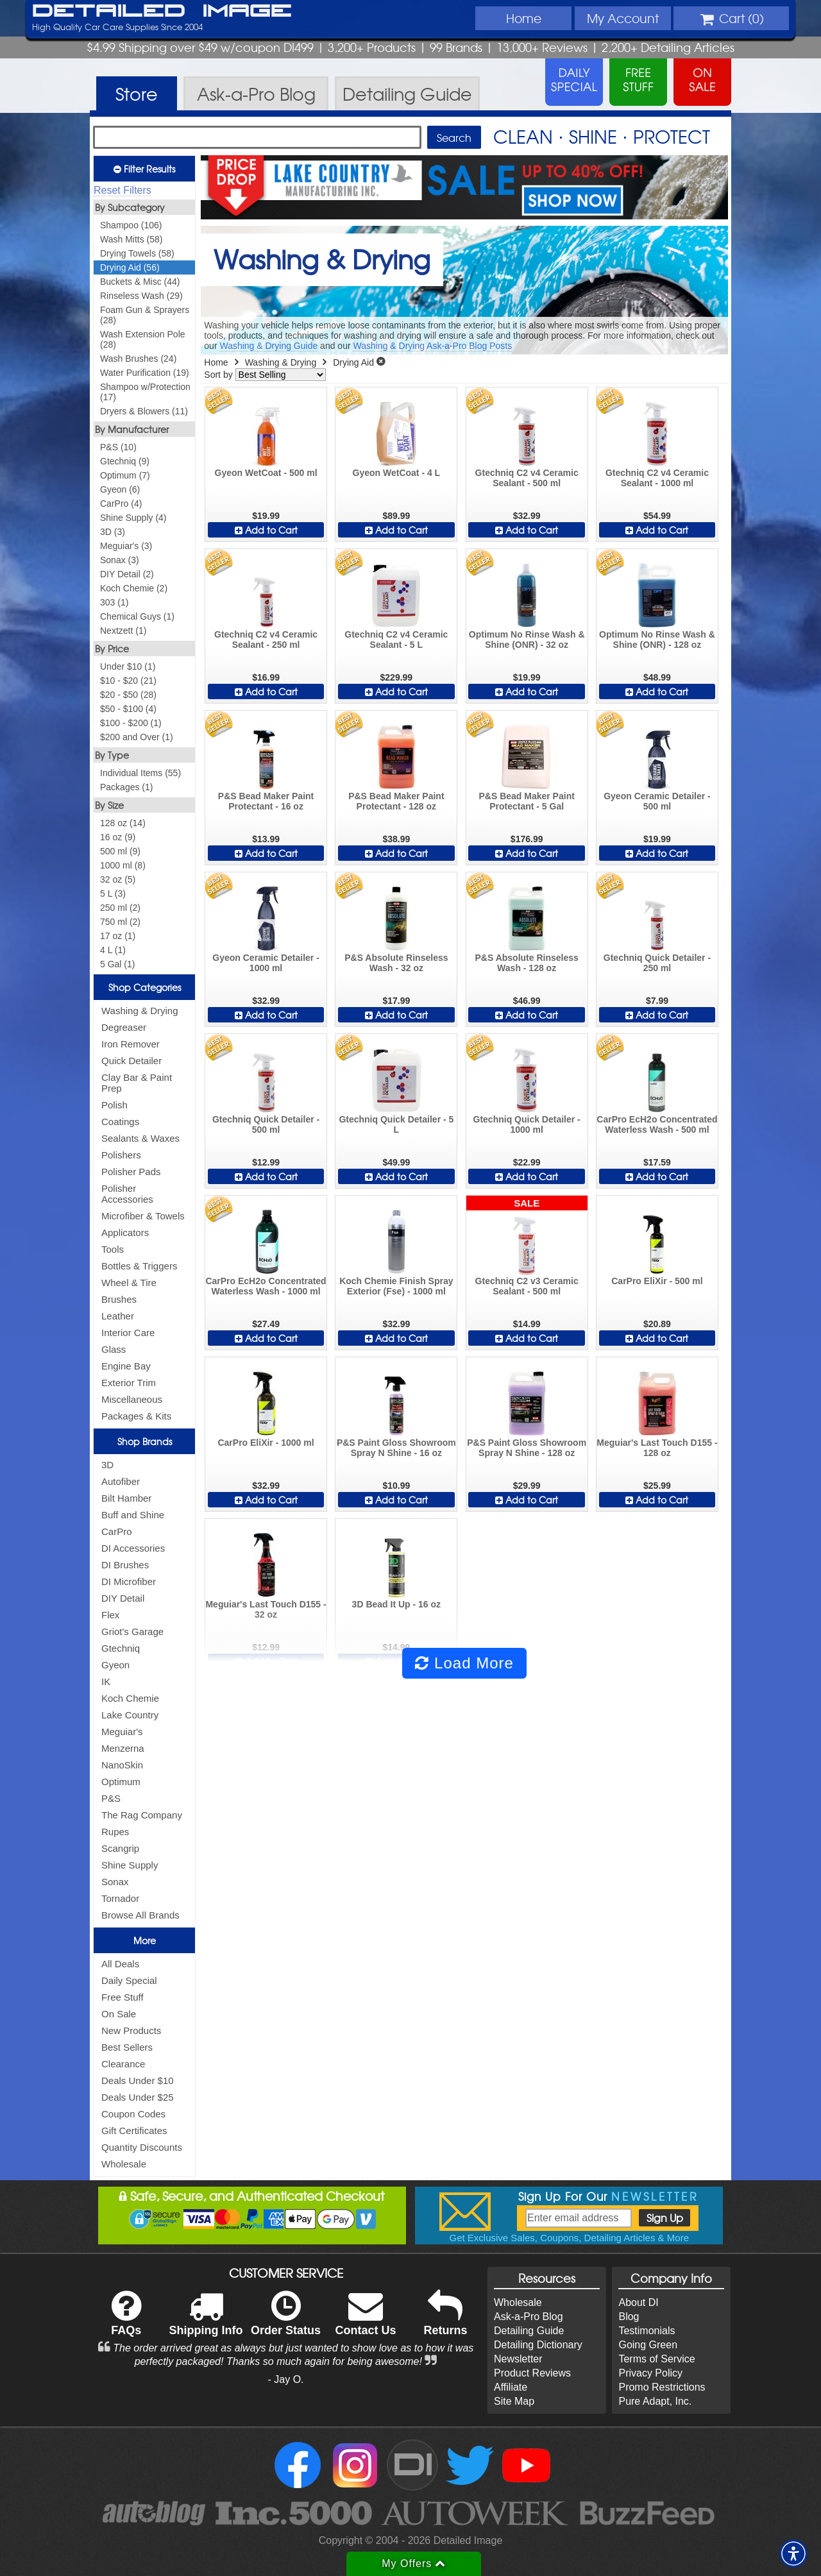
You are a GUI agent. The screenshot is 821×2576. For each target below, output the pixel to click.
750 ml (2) (120, 922)
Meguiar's (122, 1731)
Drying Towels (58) (137, 253)
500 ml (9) (120, 851)
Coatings (120, 1121)
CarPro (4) (121, 503)
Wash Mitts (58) (131, 239)
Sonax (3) (119, 560)
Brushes (119, 1299)
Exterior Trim (128, 1382)
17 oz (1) (117, 936)
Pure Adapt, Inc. (654, 2401)
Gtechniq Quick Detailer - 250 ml (657, 963)
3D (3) (112, 532)
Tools (112, 1249)
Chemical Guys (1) (137, 616)
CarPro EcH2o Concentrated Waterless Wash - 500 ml (657, 1124)
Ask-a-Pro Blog (528, 2316)
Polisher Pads (131, 1171)
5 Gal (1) (117, 964)
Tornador (120, 1898)
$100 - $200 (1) (131, 723)
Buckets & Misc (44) (140, 281)
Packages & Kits (136, 1416)
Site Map (514, 2401)
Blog (628, 2316)
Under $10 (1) (127, 666)
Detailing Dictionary (538, 2344)
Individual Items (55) (140, 773)
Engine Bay (126, 1365)
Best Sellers (127, 2047)
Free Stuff (122, 1997)
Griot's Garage (132, 1631)
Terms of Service (656, 2358)
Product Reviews (532, 2373)
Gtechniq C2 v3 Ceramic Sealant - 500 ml (527, 1286)
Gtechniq (120, 1648)
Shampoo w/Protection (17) (145, 392)
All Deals (120, 1963)
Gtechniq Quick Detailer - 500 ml (265, 1124)
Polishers (121, 1154)
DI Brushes (125, 1564)
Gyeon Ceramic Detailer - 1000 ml (265, 963)
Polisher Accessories (127, 1194)
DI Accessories (133, 1548)
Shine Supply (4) (133, 518)
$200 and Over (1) (136, 737)
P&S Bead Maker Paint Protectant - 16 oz (266, 801)
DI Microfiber (128, 1581)
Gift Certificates (134, 2130)
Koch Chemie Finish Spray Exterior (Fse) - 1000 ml (396, 1286)
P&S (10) (118, 447)
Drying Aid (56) (130, 267)
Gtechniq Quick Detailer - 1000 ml (526, 1124)
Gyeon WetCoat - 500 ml (266, 473)
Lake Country (129, 1714)
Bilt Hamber (126, 1498)
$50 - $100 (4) (128, 709)
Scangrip (120, 1848)
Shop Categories (144, 987)
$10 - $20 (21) (128, 680)
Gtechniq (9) (124, 461)
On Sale (118, 2013)
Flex (110, 1614)
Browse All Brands (140, 1915)
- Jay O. (286, 2379)
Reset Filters (122, 190)
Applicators (125, 1232)
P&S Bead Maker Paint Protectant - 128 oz (396, 801)
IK (105, 1681)
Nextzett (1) (123, 630)
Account (623, 18)
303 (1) (114, 602)
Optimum (120, 1781)
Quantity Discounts (141, 2147)
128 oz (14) (123, 823)
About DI (638, 2302)
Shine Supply (129, 1865)
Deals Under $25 (137, 2097)
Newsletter (518, 2358)
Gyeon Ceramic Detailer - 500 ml (657, 801)
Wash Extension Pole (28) (142, 339)
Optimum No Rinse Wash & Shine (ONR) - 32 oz (527, 639)
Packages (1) (126, 787)
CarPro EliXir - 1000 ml (265, 1442)
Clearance (123, 2063)
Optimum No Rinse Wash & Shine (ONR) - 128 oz (657, 639)
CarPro (116, 1531)
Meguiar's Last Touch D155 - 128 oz (657, 1447)
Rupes (115, 1831)
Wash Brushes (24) (138, 358)
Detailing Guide (529, 2330)
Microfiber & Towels (143, 1215)
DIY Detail (122, 1598)
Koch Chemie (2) (133, 588)
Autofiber (120, 1481)
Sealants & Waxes (140, 1138)
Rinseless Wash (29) (141, 296)
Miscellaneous (131, 1399)
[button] (793, 2553)
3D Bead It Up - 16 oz (396, 1604)
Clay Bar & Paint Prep (136, 1083)
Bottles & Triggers (139, 1265)
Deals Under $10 (137, 2080)
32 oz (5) (117, 879)
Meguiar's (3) (126, 546)
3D (107, 1464)
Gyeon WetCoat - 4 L (397, 473)
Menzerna (122, 1748)
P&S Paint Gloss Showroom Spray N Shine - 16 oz (396, 1447)
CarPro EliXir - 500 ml (656, 1281)
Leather (117, 1315)
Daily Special (129, 1980)
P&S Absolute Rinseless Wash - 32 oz (396, 963)
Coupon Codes (133, 2113)
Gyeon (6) (120, 489)
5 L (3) (113, 893)
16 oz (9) (117, 837)
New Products (131, 2030)
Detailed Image (162, 11)
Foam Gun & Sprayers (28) (144, 315)
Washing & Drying (139, 1010)
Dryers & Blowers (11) (144, 411)
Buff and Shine (132, 1514)
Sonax (115, 1881)
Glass (113, 1349)
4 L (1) (113, 950)
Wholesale (123, 2163)
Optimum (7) (125, 475)
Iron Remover (130, 1043)
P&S (111, 1798)
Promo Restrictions (661, 2387)
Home (523, 18)
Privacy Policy (650, 2373)
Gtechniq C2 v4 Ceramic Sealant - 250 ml (265, 639)
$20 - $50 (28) (128, 695)
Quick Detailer (131, 1060)
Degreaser (123, 1027)
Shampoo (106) (131, 225)
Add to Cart (266, 529)
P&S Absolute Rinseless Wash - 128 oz (526, 963)
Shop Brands (144, 1441)
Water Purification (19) (144, 373)
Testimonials (646, 2330)
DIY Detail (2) (127, 574)
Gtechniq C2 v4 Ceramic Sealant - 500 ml (527, 478)
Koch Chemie (130, 1698)
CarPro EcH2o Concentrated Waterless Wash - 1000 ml (265, 1286)
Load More (464, 1663)
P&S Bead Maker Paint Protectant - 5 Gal (526, 801)
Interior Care (128, 1332)
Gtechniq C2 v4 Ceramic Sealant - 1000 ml (657, 478)
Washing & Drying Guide (268, 346)
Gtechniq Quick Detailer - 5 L (396, 1124)
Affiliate (510, 2387)
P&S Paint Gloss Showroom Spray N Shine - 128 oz (526, 1447)
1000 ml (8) (123, 865)
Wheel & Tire (129, 1282)
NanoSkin (122, 1764)
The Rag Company (141, 1814)
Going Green (647, 2344)
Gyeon (115, 1664)
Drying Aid (353, 362)
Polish (114, 1104)
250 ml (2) (120, 907)
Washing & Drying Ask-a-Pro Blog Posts (432, 346)
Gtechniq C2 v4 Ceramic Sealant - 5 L (396, 639)
